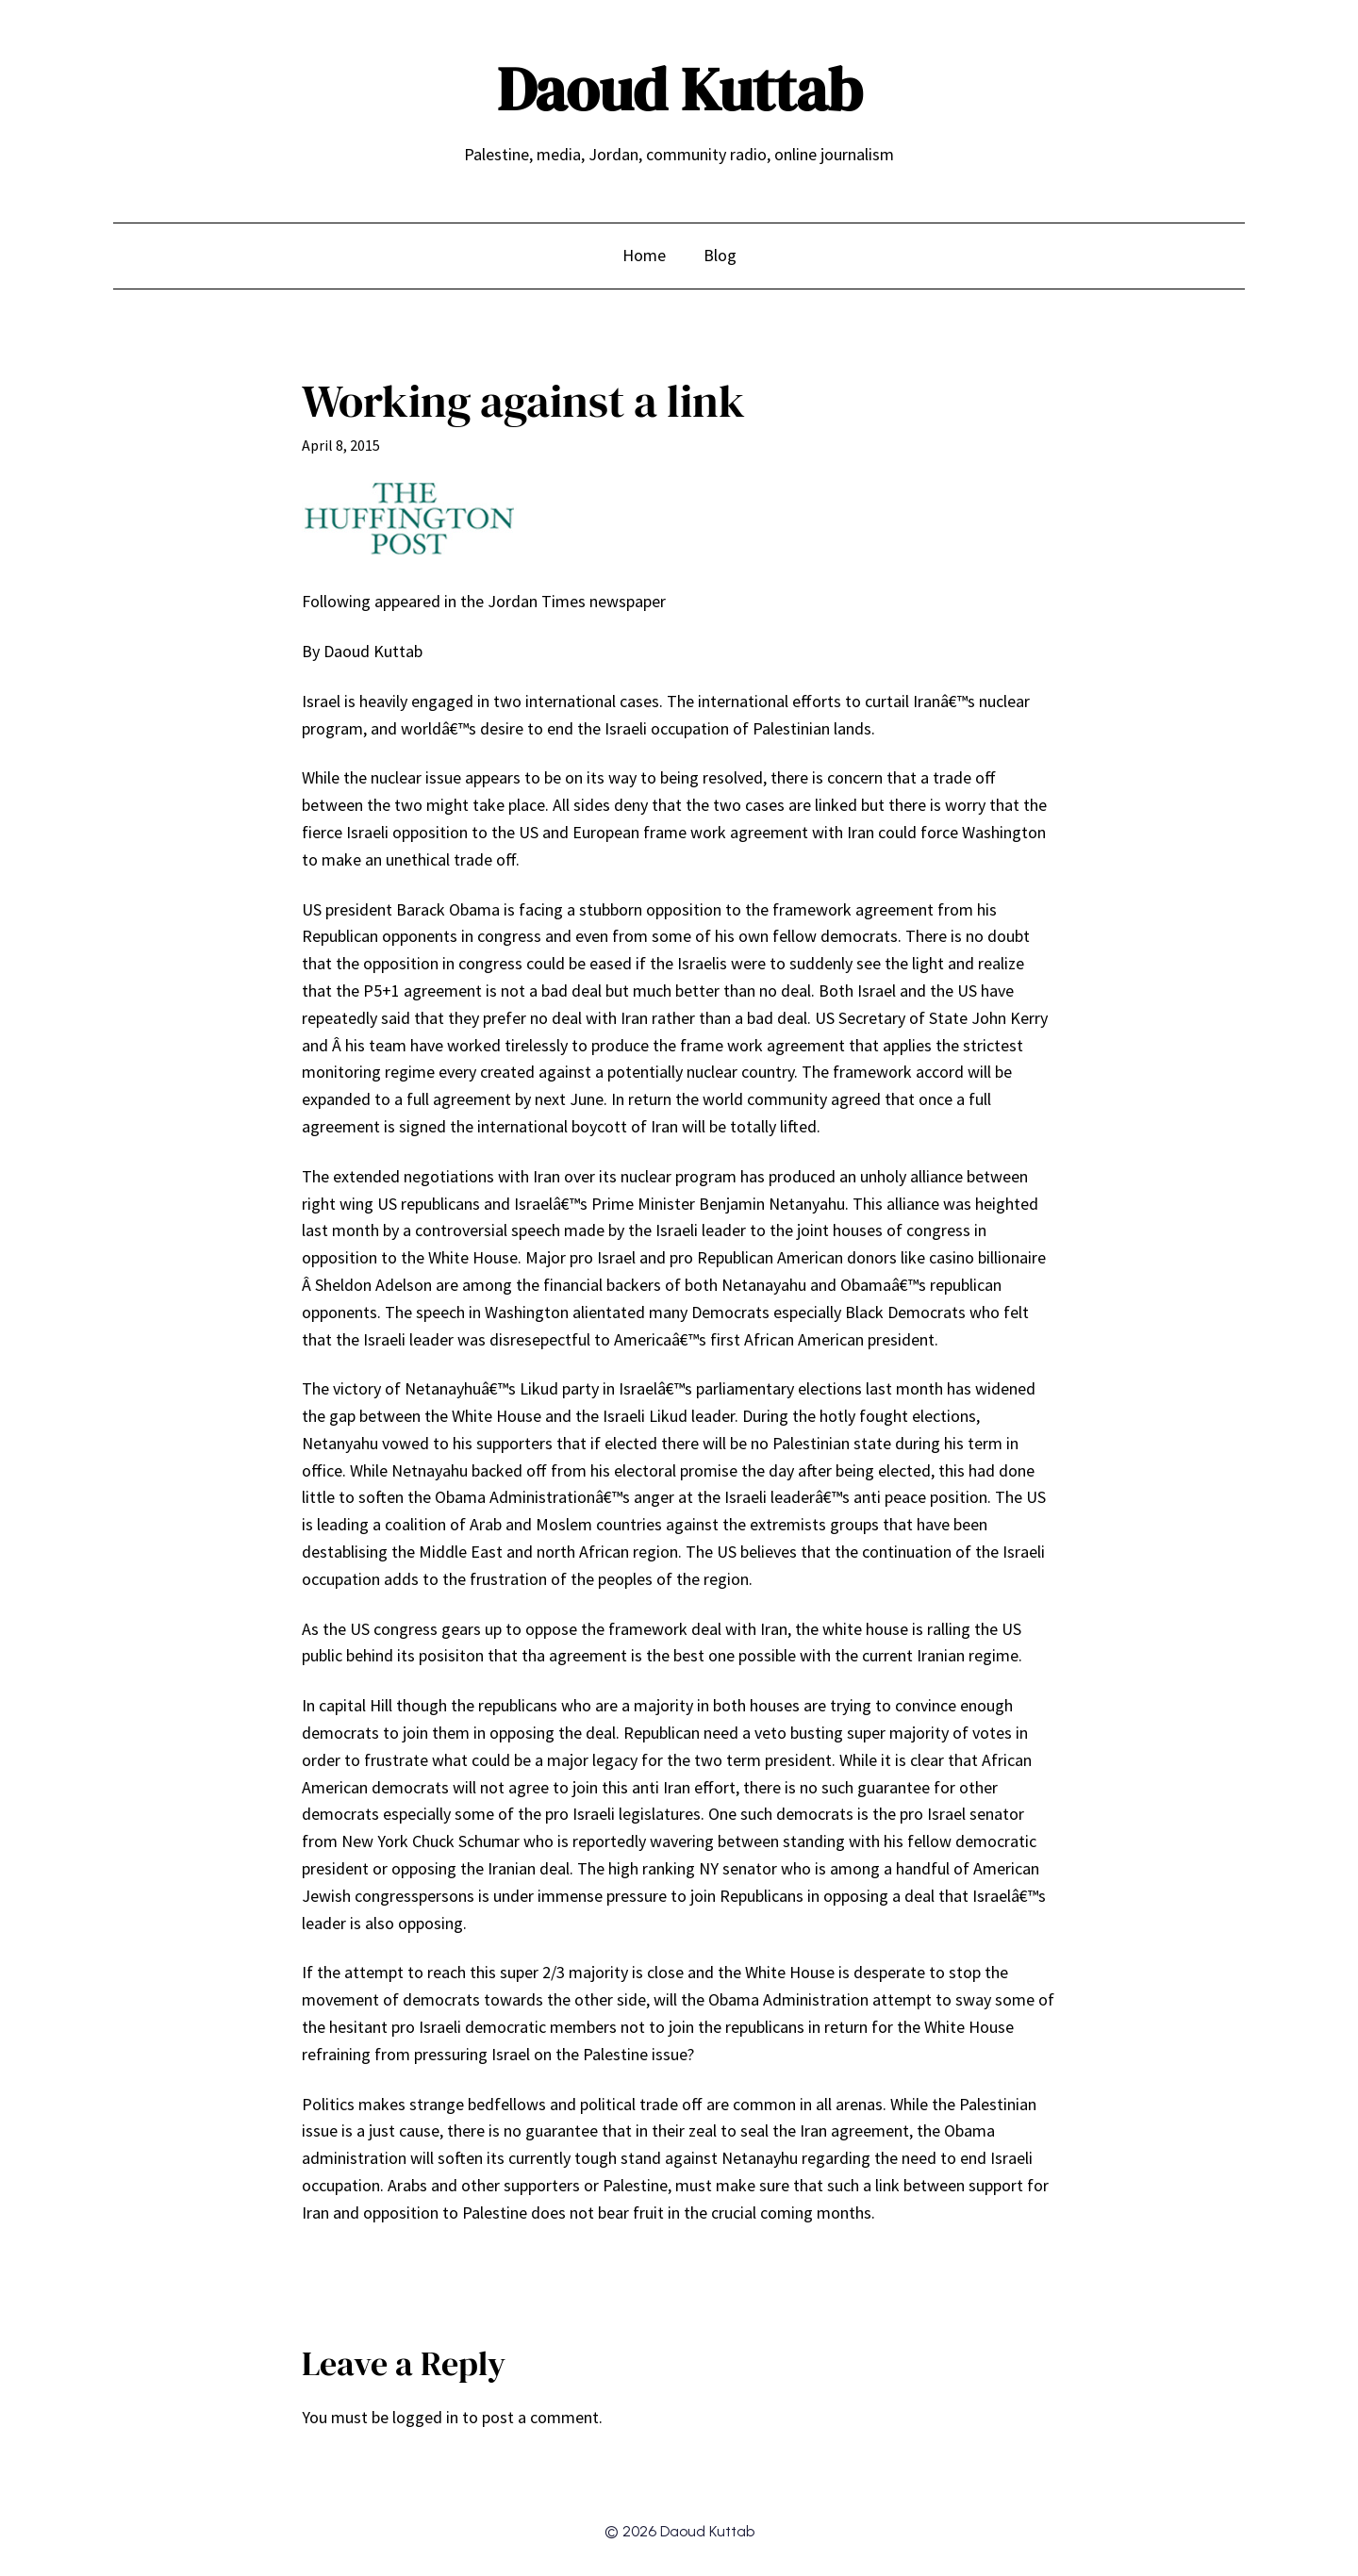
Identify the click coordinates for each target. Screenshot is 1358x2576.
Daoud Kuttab (679, 89)
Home (644, 255)
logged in (425, 2417)
